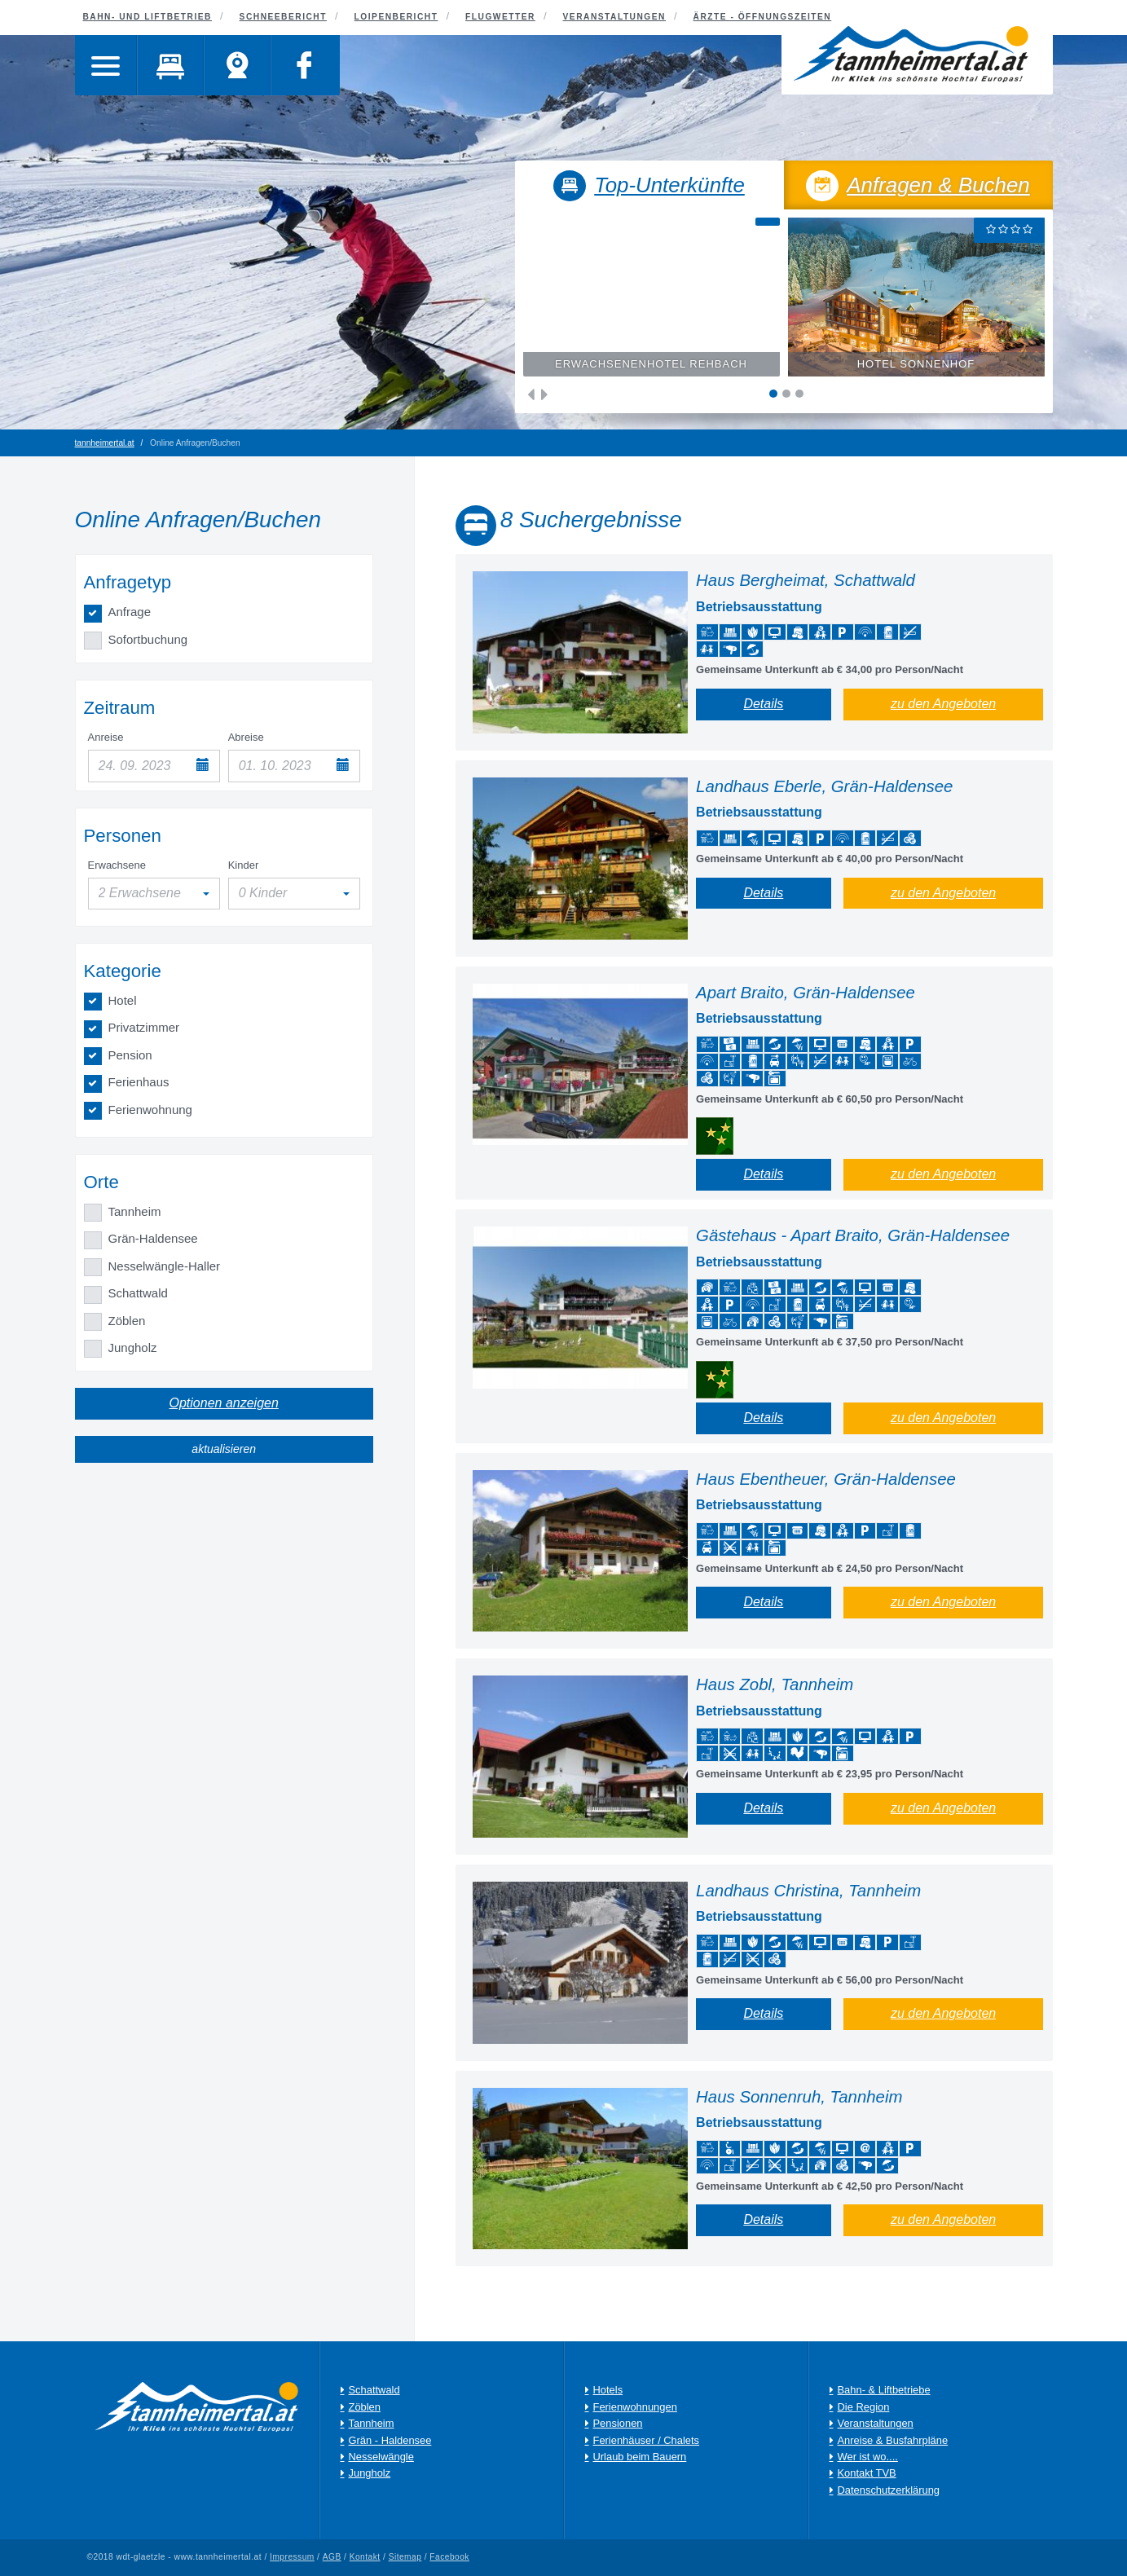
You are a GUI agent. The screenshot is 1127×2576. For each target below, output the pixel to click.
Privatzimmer (144, 1027)
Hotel (122, 1000)
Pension (130, 1055)
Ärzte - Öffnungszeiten (762, 16)
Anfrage (130, 612)
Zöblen (127, 1321)
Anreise (106, 737)
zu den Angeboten (943, 704)
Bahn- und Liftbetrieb (147, 16)
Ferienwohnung (150, 1109)
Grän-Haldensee (153, 1238)
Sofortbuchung (148, 639)
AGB (332, 2556)
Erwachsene (117, 865)
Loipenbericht (396, 16)
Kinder (243, 865)
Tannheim (134, 1211)
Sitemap (405, 2556)
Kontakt (365, 2556)
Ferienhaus (138, 1082)
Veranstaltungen (614, 16)
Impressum (292, 2556)
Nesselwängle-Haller (164, 1266)
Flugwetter (500, 16)
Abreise (246, 737)
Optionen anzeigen (224, 1403)
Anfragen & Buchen (918, 187)
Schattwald (138, 1293)
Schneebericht (283, 16)
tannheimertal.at (104, 442)
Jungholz (132, 1347)
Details (763, 704)
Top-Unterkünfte (649, 187)
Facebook (450, 2556)
